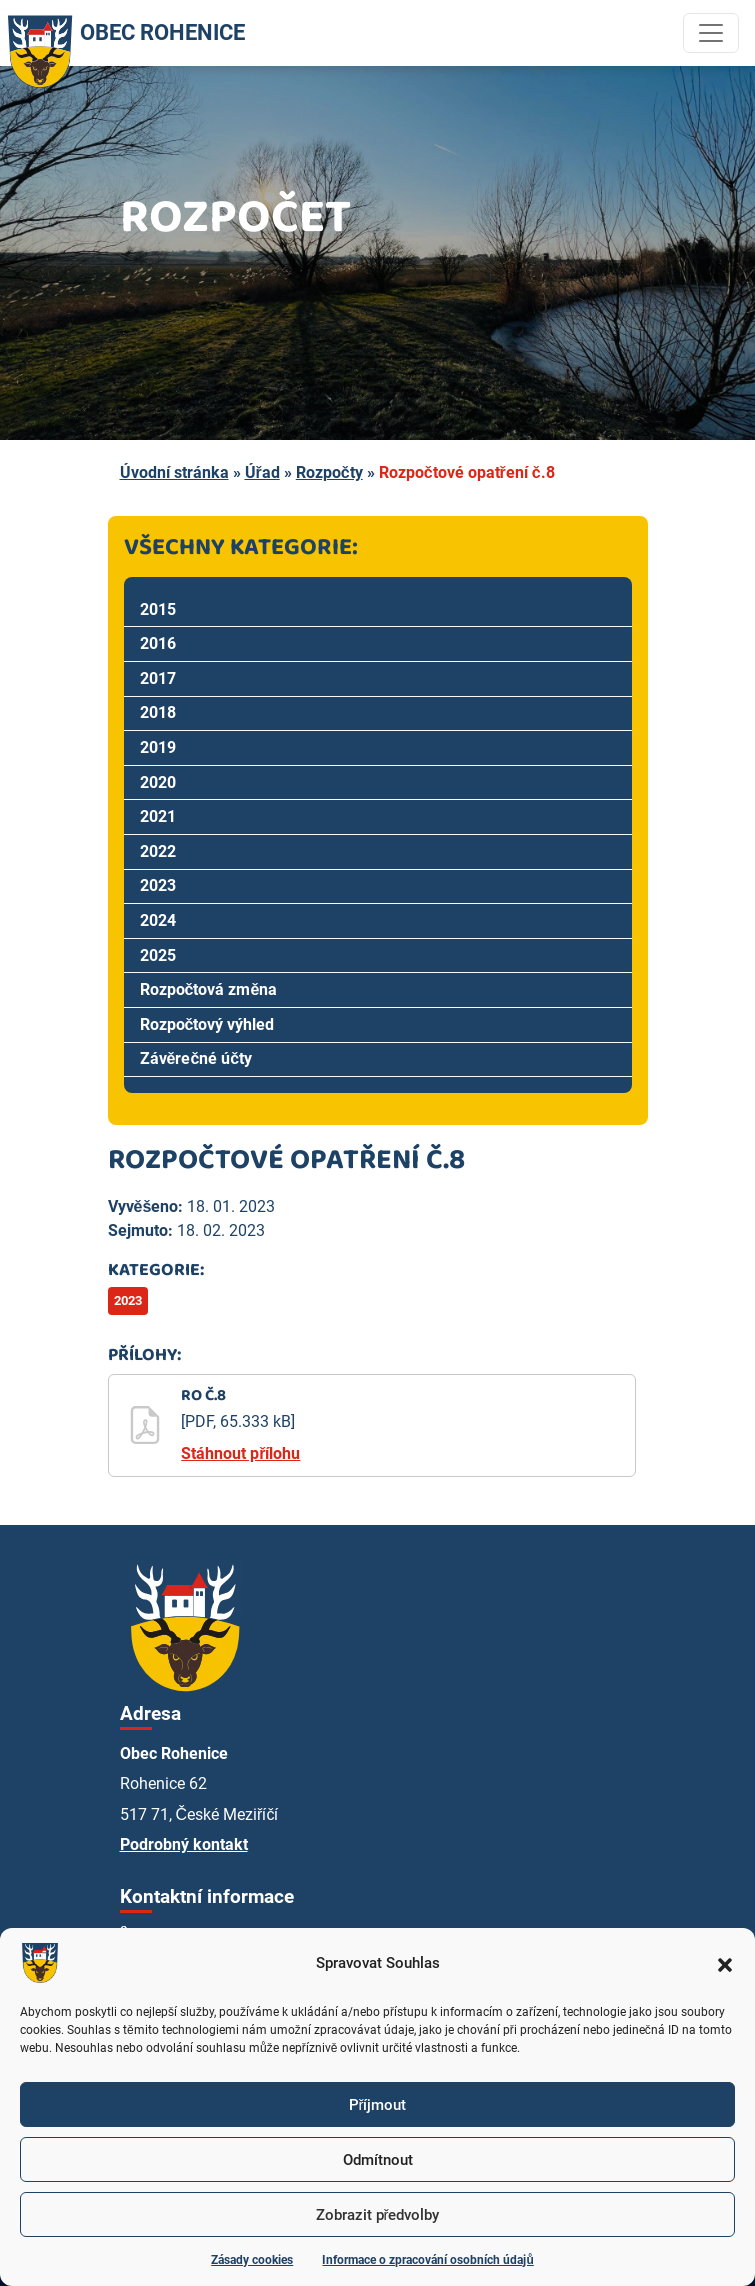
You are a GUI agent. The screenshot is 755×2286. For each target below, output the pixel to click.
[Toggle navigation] (711, 33)
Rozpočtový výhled (207, 1024)
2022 (158, 851)
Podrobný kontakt (184, 1844)
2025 (158, 955)
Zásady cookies (252, 2260)
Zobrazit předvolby (378, 2215)
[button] (725, 1963)
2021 (158, 816)
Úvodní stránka (174, 472)
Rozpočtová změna (209, 989)
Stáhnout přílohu (240, 1453)
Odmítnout (378, 2160)
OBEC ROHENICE (122, 33)
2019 (158, 747)
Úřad (262, 472)
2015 (158, 609)
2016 (158, 643)
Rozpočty (329, 472)
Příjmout (378, 2105)
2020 (158, 782)
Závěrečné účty (196, 1058)
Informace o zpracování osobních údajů (427, 2260)
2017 (158, 678)
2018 (158, 712)
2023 (158, 885)
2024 (158, 920)
